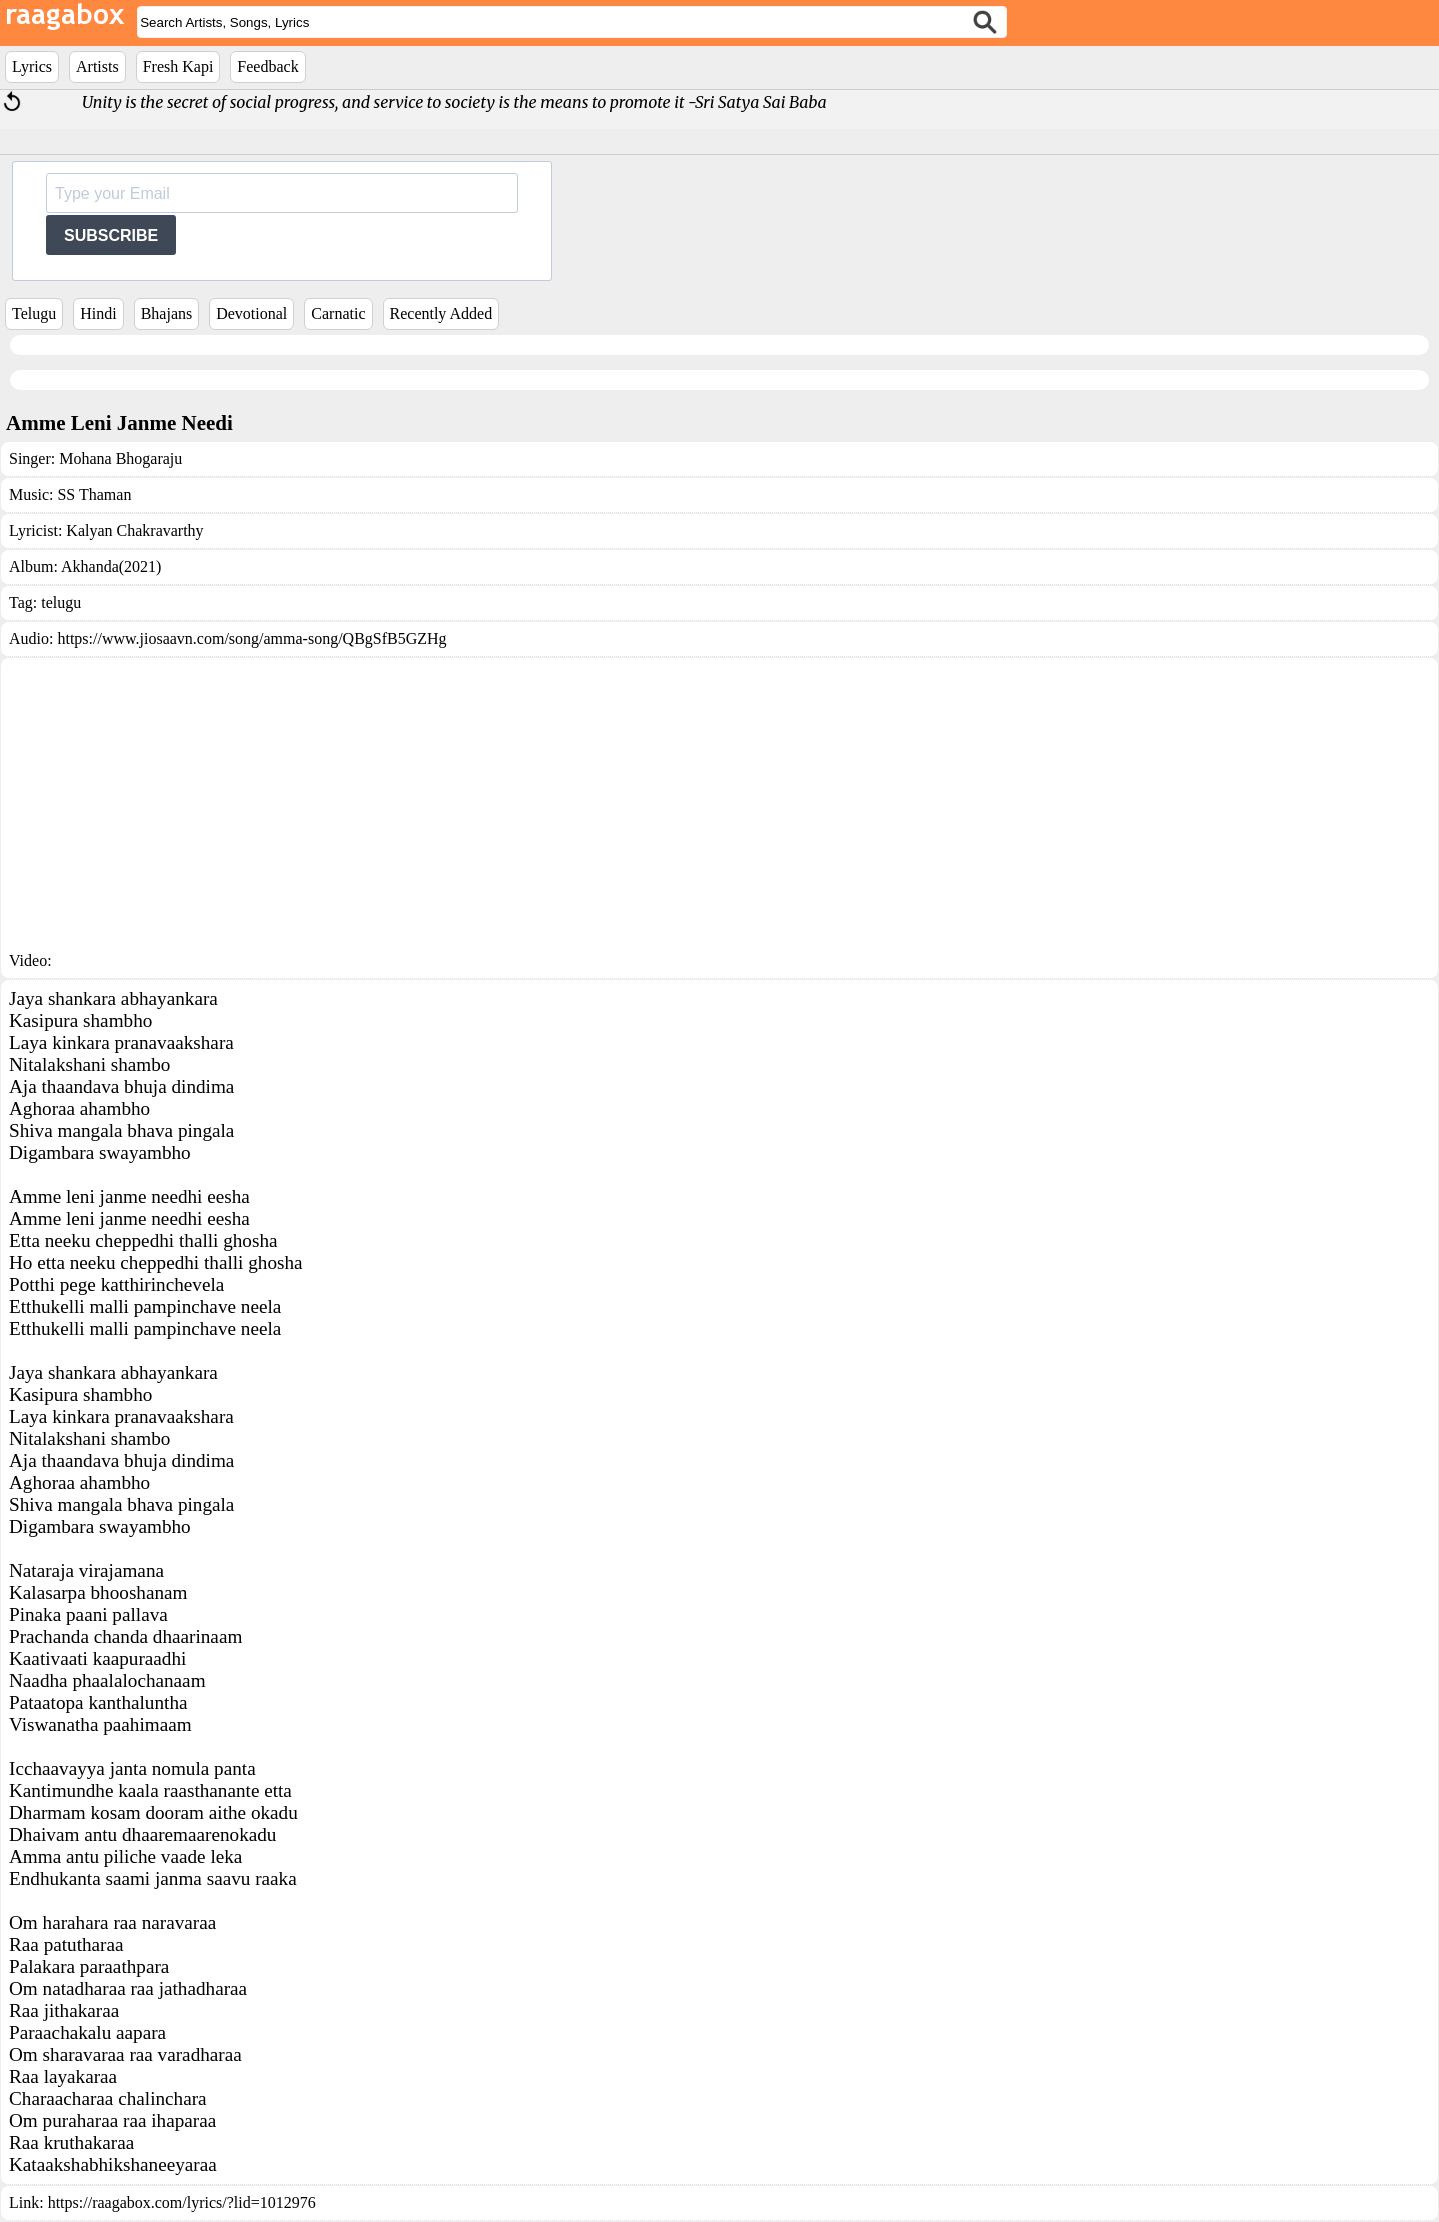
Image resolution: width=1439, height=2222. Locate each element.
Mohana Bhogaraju (120, 458)
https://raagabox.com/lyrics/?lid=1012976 (182, 2202)
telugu (61, 602)
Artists (97, 66)
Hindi (98, 313)
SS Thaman (94, 494)
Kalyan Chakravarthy (134, 530)
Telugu (34, 313)
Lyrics (32, 66)
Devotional (251, 313)
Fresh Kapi (178, 66)
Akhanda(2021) (111, 566)
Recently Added (441, 313)
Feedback (267, 66)
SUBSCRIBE (111, 235)
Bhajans (167, 313)
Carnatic (338, 313)
